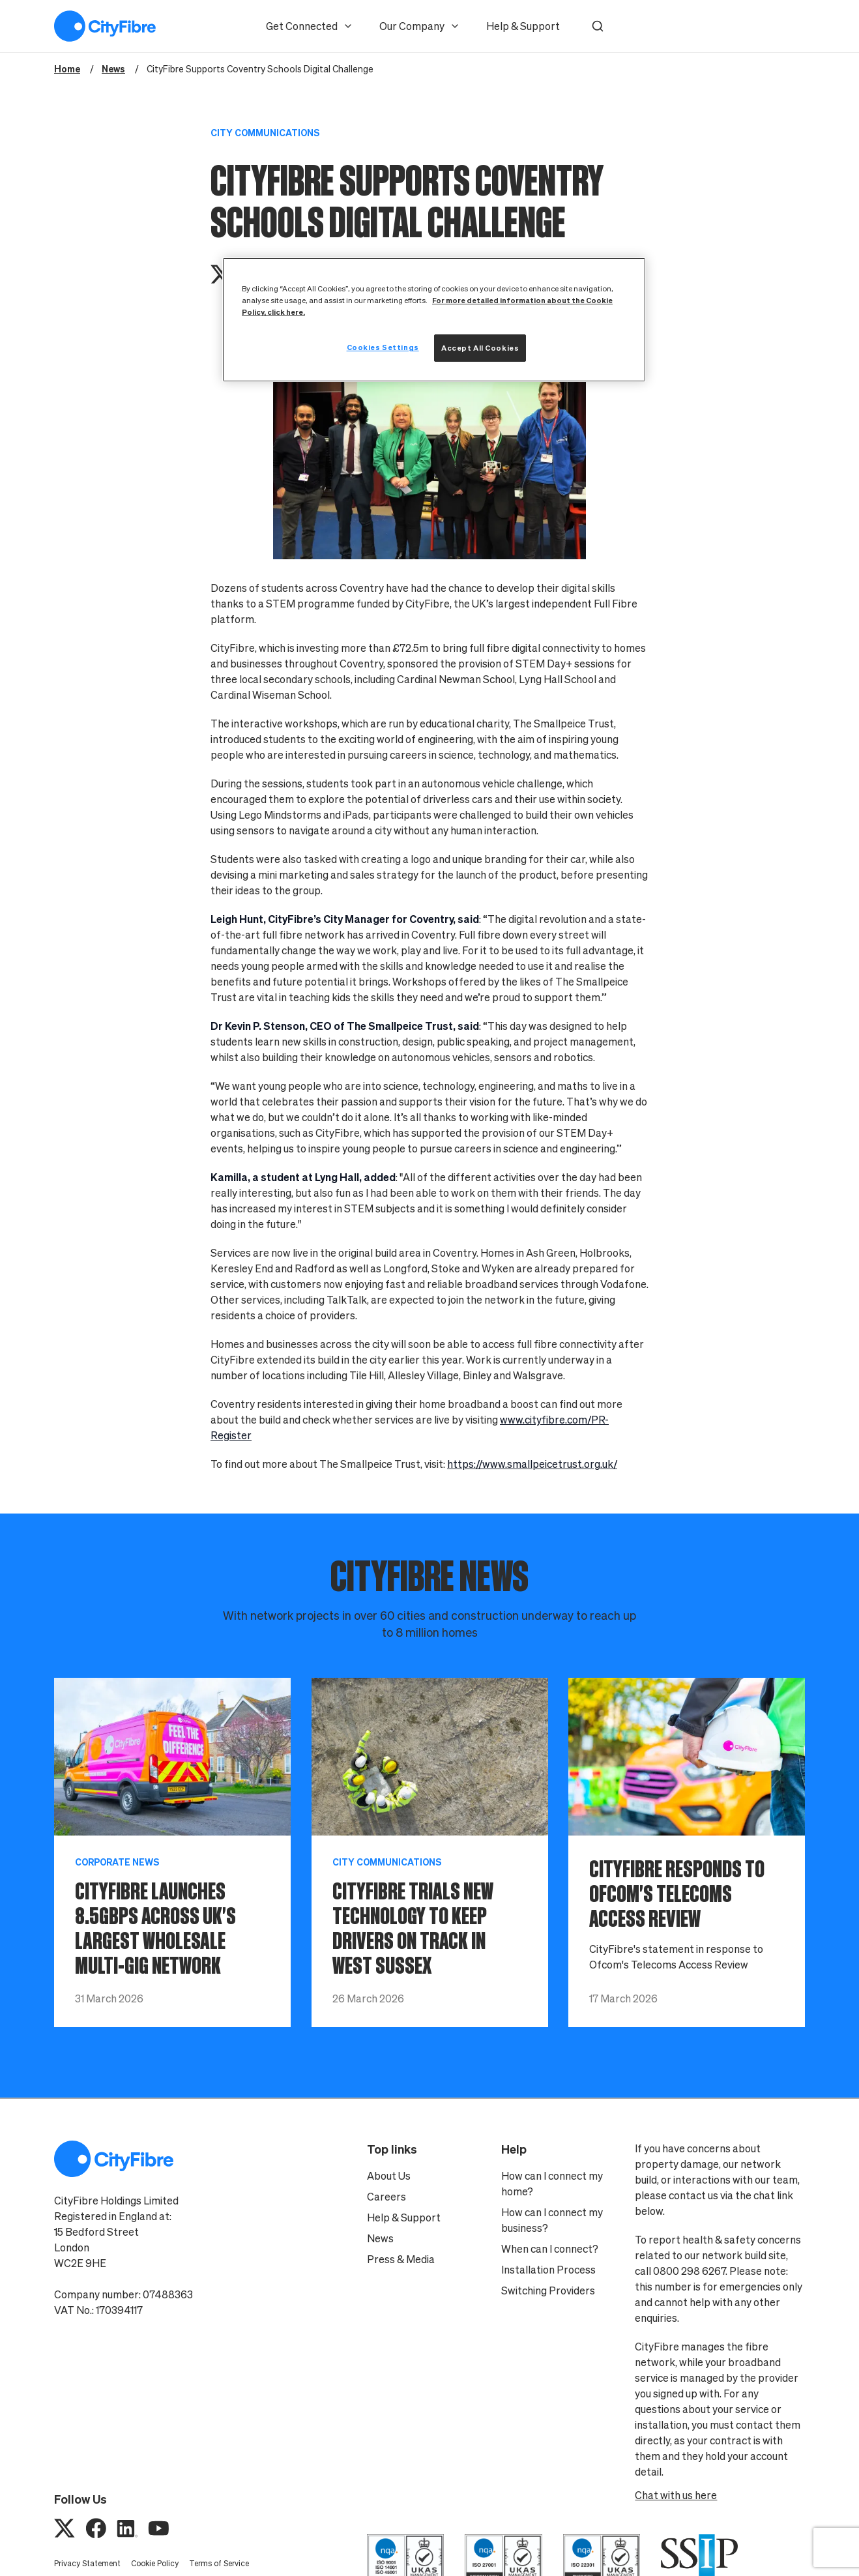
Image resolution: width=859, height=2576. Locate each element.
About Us (389, 2176)
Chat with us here (676, 2495)
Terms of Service (219, 2563)
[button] (598, 26)
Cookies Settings (383, 347)
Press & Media (401, 2259)
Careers (386, 2197)
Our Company (419, 26)
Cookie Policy (155, 2563)
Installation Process (548, 2270)
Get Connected (309, 26)
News (380, 2238)
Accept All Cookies (480, 348)
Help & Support (523, 26)
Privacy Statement (87, 2563)
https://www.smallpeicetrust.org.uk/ (532, 1464)
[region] (434, 319)
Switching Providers (548, 2290)
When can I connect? (549, 2249)
